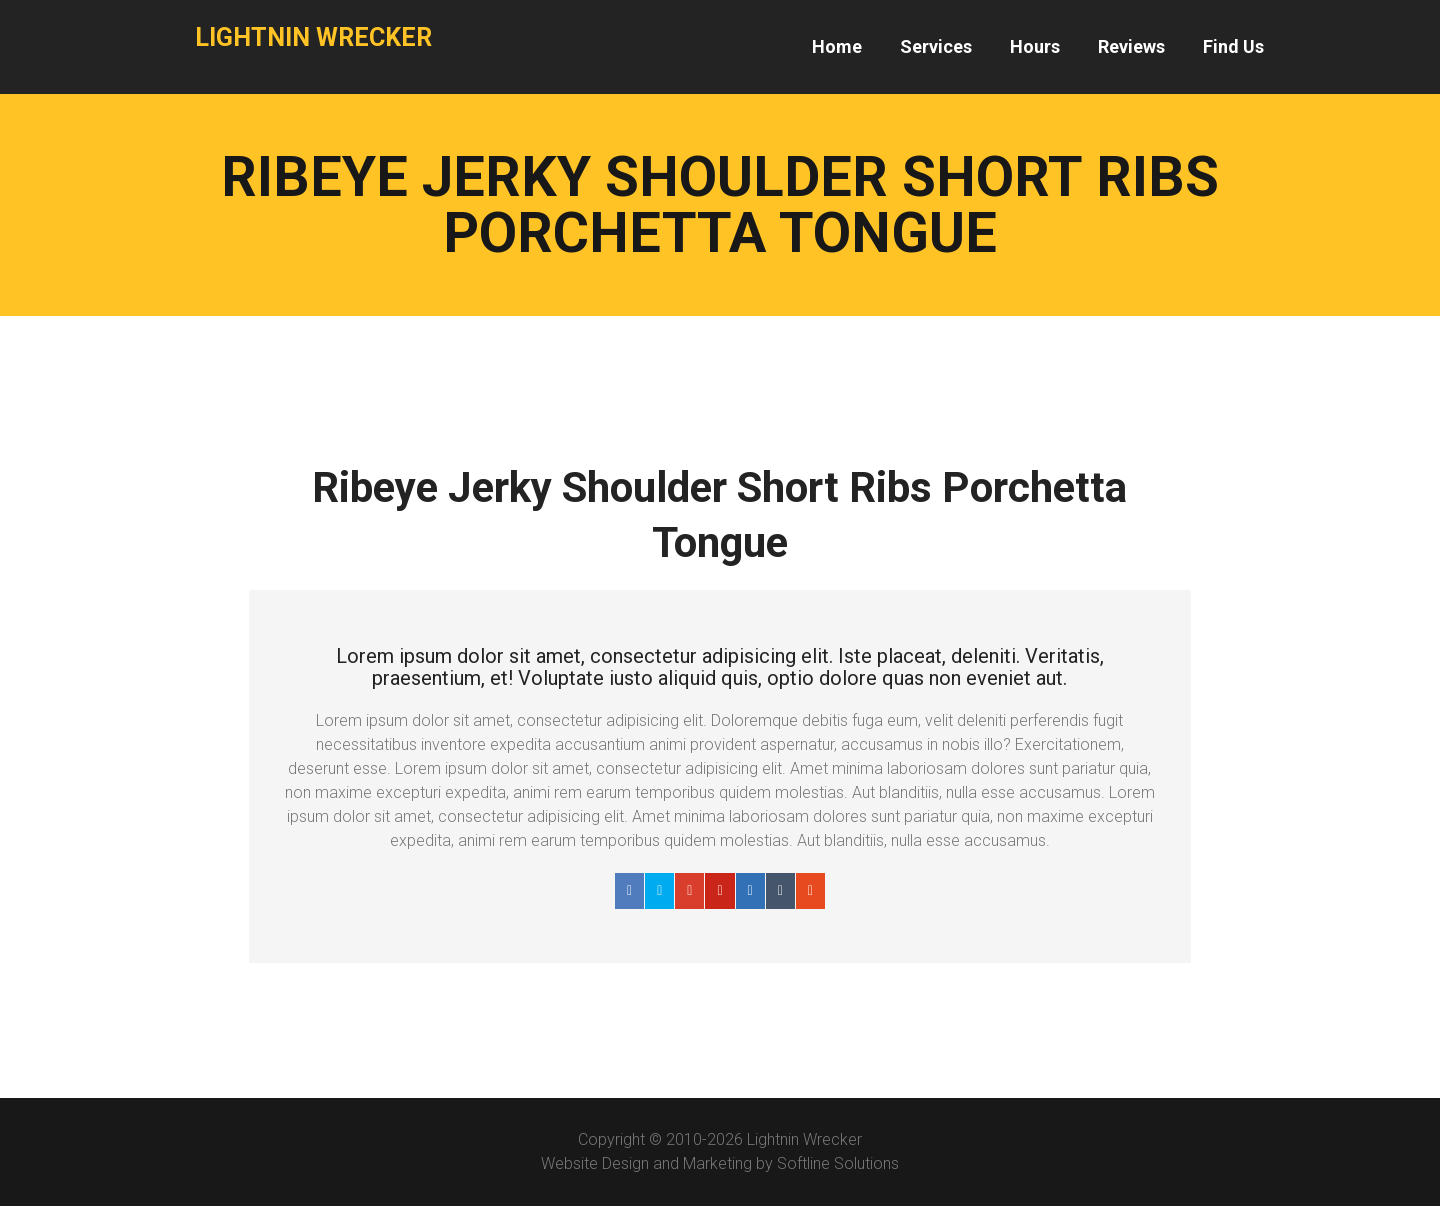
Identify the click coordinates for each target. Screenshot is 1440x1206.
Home (837, 46)
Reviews (1131, 46)
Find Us (1233, 46)
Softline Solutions (838, 1163)
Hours (1035, 46)
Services (936, 46)
